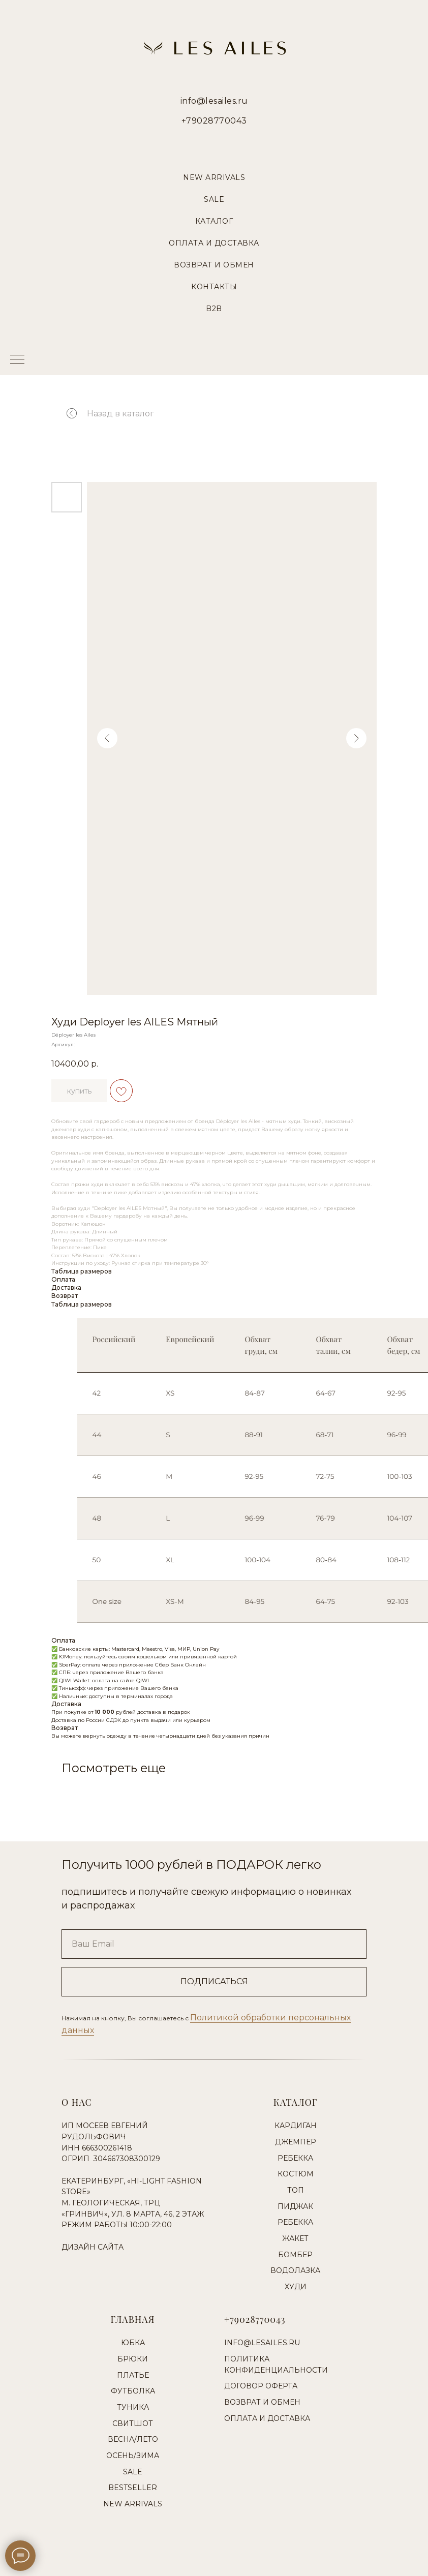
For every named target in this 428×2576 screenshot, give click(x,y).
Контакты (214, 286)
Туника (133, 2407)
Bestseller (132, 2487)
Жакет (295, 2238)
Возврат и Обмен (214, 264)
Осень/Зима (132, 2455)
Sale (214, 199)
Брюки (132, 2358)
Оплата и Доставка (214, 243)
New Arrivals (214, 177)
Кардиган (295, 2125)
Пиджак (295, 2206)
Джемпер (295, 2141)
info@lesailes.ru (214, 101)
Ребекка (295, 2158)
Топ (295, 2190)
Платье (133, 2375)
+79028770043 (214, 121)
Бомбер (295, 2254)
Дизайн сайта (93, 2247)
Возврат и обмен (262, 2402)
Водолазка (295, 2270)
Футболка (133, 2391)
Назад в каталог (101, 413)
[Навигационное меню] (17, 360)
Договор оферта (260, 2385)
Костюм (296, 2173)
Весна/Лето (133, 2439)
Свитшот (132, 2423)
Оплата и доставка (267, 2418)
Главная (133, 2319)
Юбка (133, 2342)
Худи (296, 2286)
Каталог (214, 221)
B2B (214, 308)
